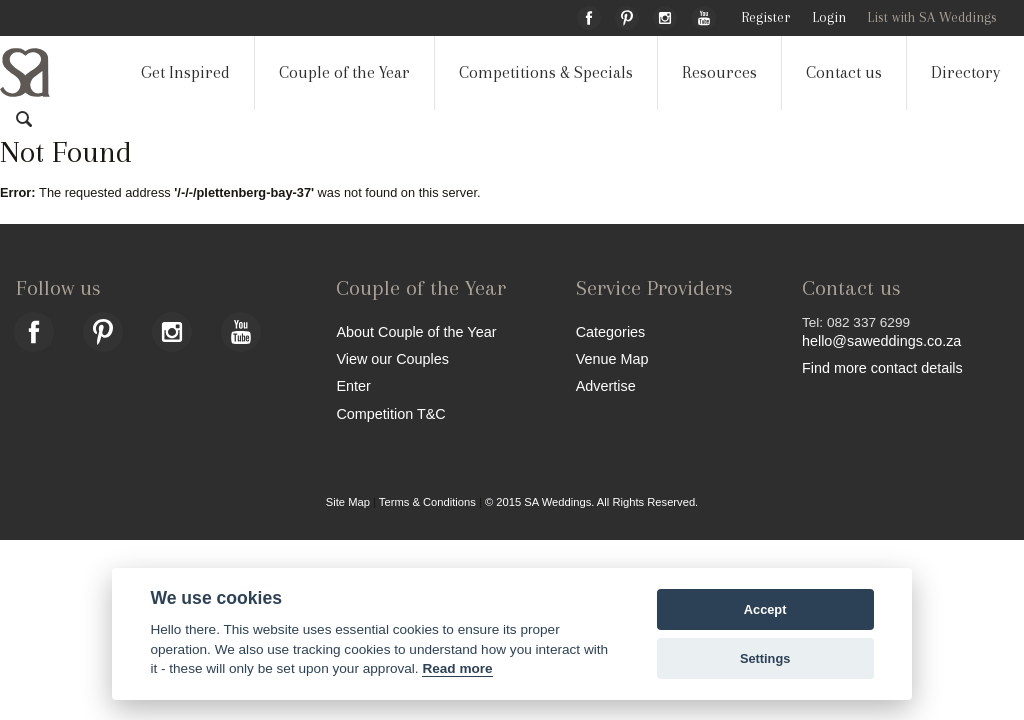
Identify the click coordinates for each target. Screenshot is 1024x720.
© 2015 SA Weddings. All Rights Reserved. (591, 502)
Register (765, 17)
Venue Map (612, 358)
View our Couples (392, 358)
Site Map (348, 502)
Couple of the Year (344, 72)
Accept (765, 609)
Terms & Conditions (427, 502)
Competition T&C (390, 413)
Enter (353, 385)
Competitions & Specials (546, 72)
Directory (965, 72)
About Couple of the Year (416, 331)
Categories (611, 331)
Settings (765, 658)
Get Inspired (185, 72)
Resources (719, 72)
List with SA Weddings (932, 17)
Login (829, 17)
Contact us (844, 72)
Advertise (606, 385)
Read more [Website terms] (457, 668)
